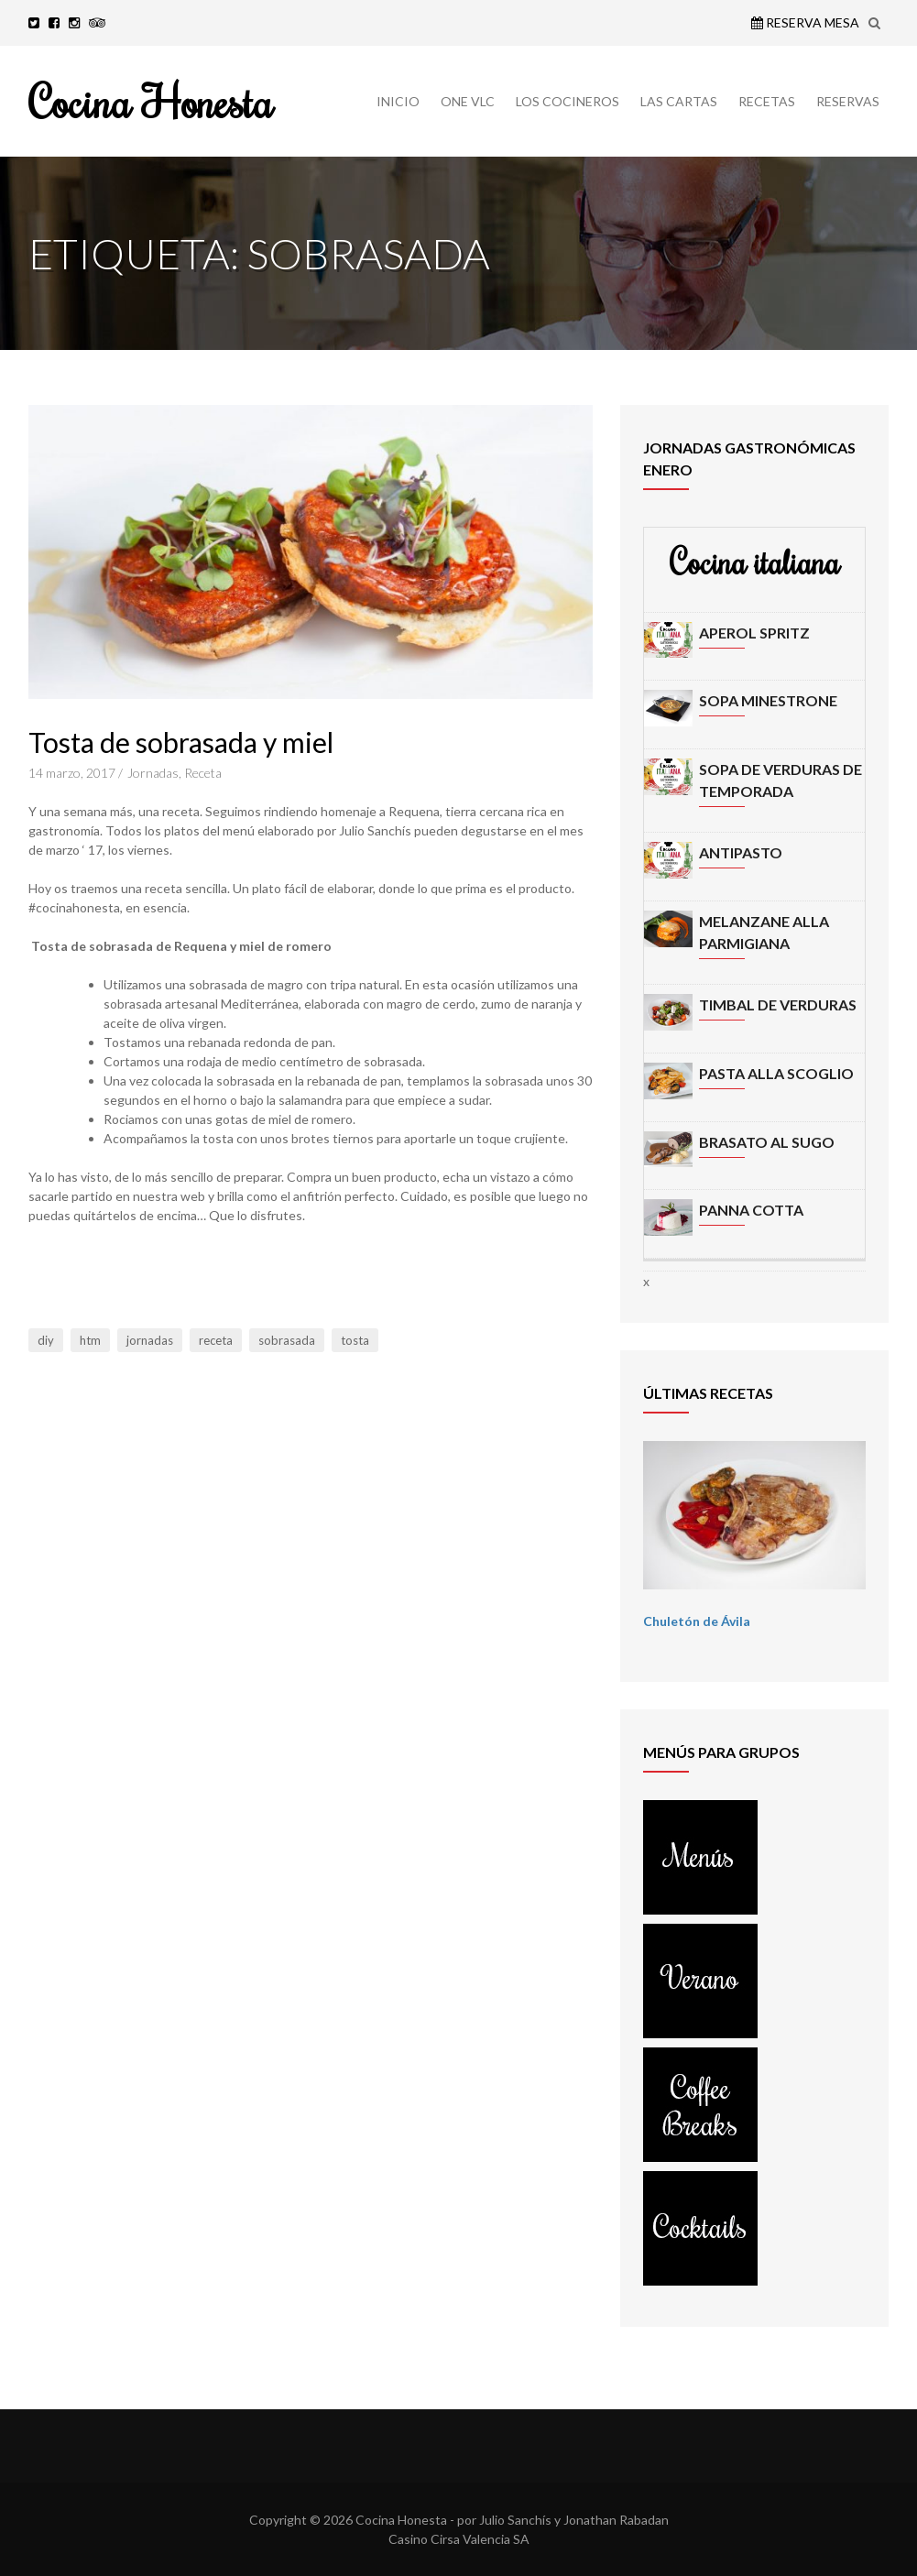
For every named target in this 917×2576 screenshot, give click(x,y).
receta (216, 1340)
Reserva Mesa (805, 22)
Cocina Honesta (150, 101)
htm (90, 1340)
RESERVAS (847, 101)
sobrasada (286, 1340)
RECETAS (766, 101)
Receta (203, 772)
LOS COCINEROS (567, 101)
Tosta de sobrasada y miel (180, 742)
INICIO (398, 101)
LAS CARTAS (678, 101)
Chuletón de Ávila (696, 1621)
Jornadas (153, 772)
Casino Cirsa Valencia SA (458, 2539)
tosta (355, 1340)
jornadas (149, 1340)
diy (46, 1340)
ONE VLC (468, 101)
